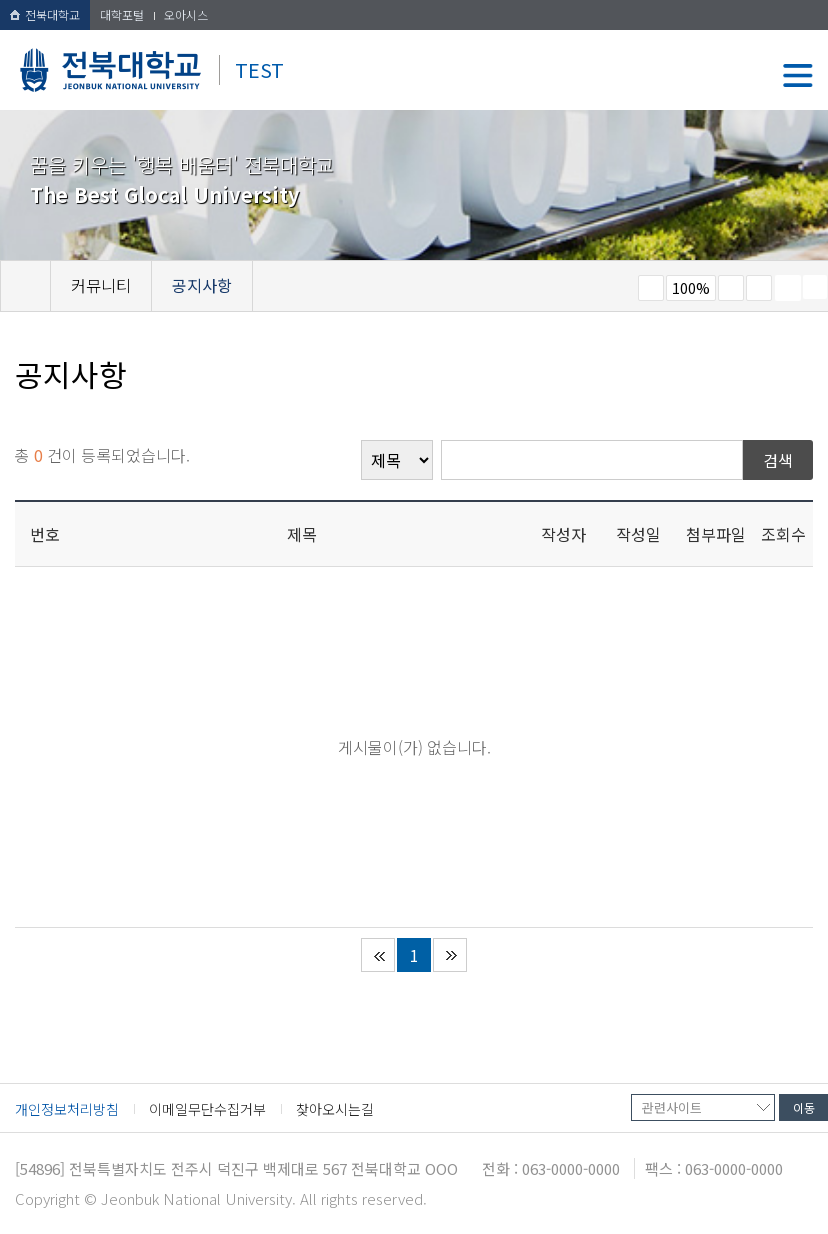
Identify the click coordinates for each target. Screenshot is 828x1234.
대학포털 (122, 14)
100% (691, 288)
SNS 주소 (815, 287)
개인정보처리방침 (67, 1109)
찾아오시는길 (335, 1109)
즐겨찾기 (759, 288)
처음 (378, 955)
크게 (731, 288)
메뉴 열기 (798, 75)
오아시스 (186, 14)
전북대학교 (45, 14)
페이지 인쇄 (788, 288)
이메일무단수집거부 (207, 1109)
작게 (651, 288)
